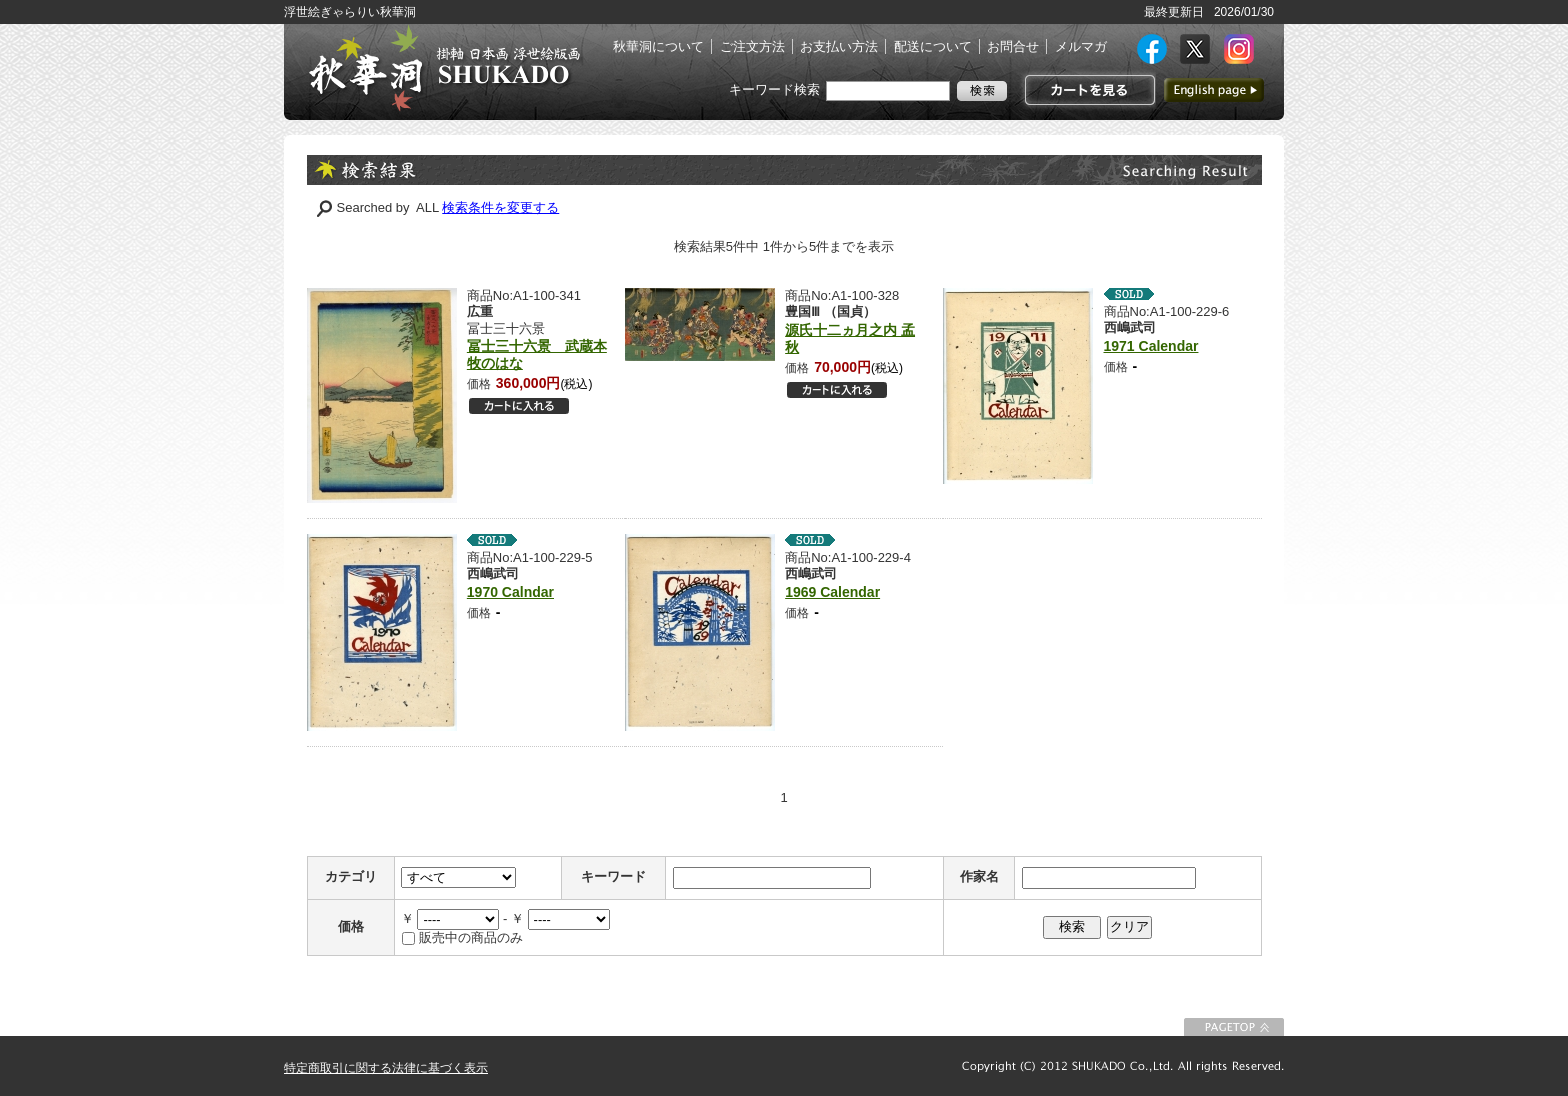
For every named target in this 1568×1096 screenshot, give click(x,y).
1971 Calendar (1151, 346)
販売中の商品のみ (471, 937)
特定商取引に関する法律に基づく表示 (386, 1068)
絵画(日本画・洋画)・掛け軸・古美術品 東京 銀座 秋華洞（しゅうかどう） (444, 68)
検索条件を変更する (500, 207)
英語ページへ (1214, 90)
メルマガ (1081, 46)
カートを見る (1087, 90)
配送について (933, 46)
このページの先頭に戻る (1234, 1027)
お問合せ (1013, 46)
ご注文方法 (752, 46)
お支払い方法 (839, 46)
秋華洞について (658, 46)
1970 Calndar (510, 592)
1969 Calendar (832, 592)
